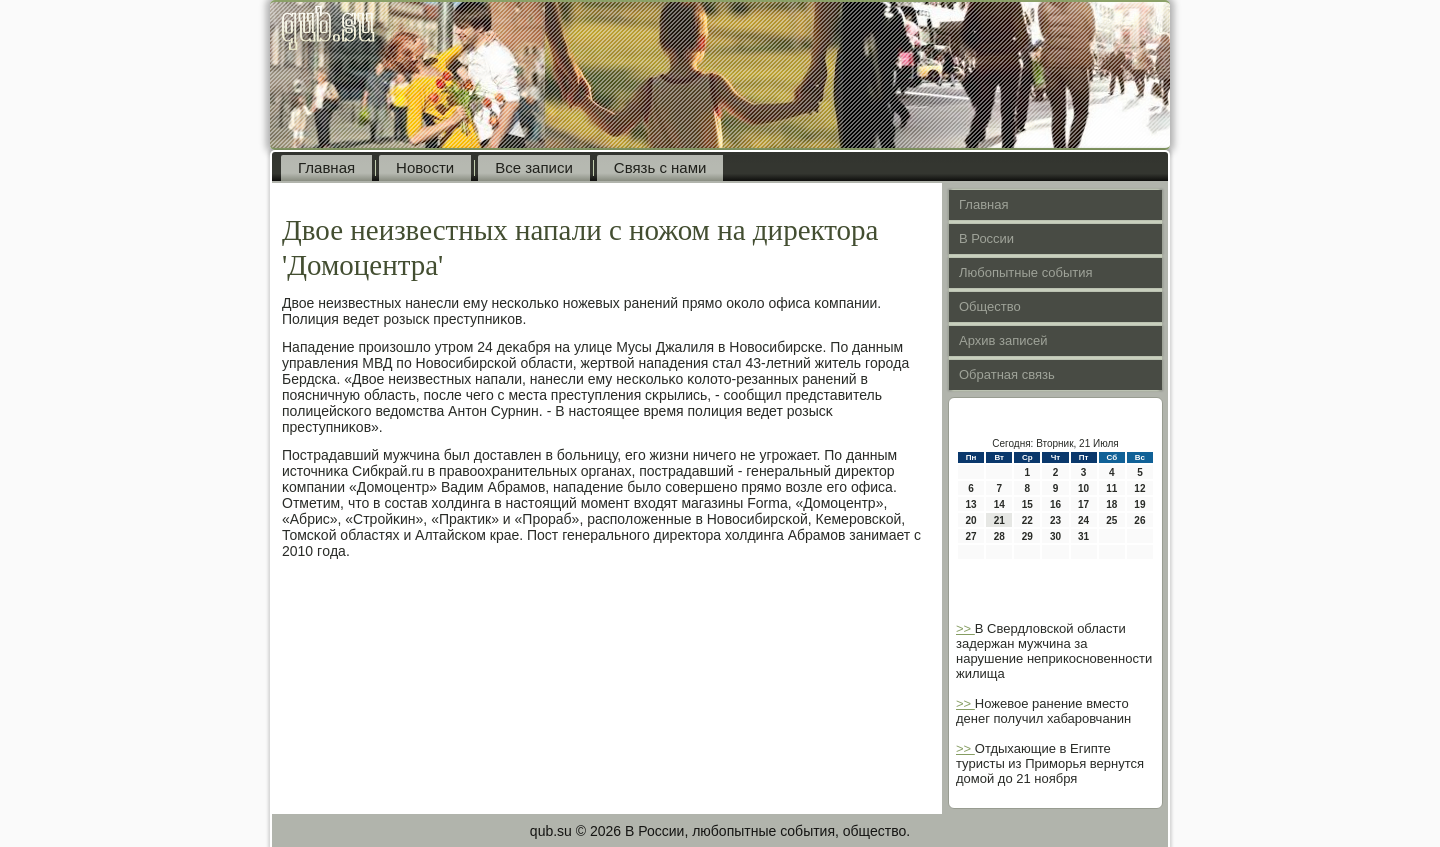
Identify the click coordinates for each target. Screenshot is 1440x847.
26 (1139, 520)
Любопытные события (1026, 272)
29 (1027, 536)
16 (1055, 504)
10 (1083, 488)
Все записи (534, 167)
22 (1027, 520)
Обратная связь (1007, 374)
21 (999, 520)
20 (971, 520)
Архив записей (1003, 340)
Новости (425, 167)
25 (1111, 520)
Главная (326, 167)
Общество (990, 306)
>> (965, 628)
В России (986, 238)
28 (999, 536)
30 (1055, 536)
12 (1139, 488)
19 (1139, 504)
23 (1055, 520)
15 (1027, 504)
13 (971, 504)
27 (971, 536)
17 (1083, 504)
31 (1083, 536)
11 (1111, 488)
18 (1111, 504)
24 (1083, 520)
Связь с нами (660, 167)
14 (999, 504)
